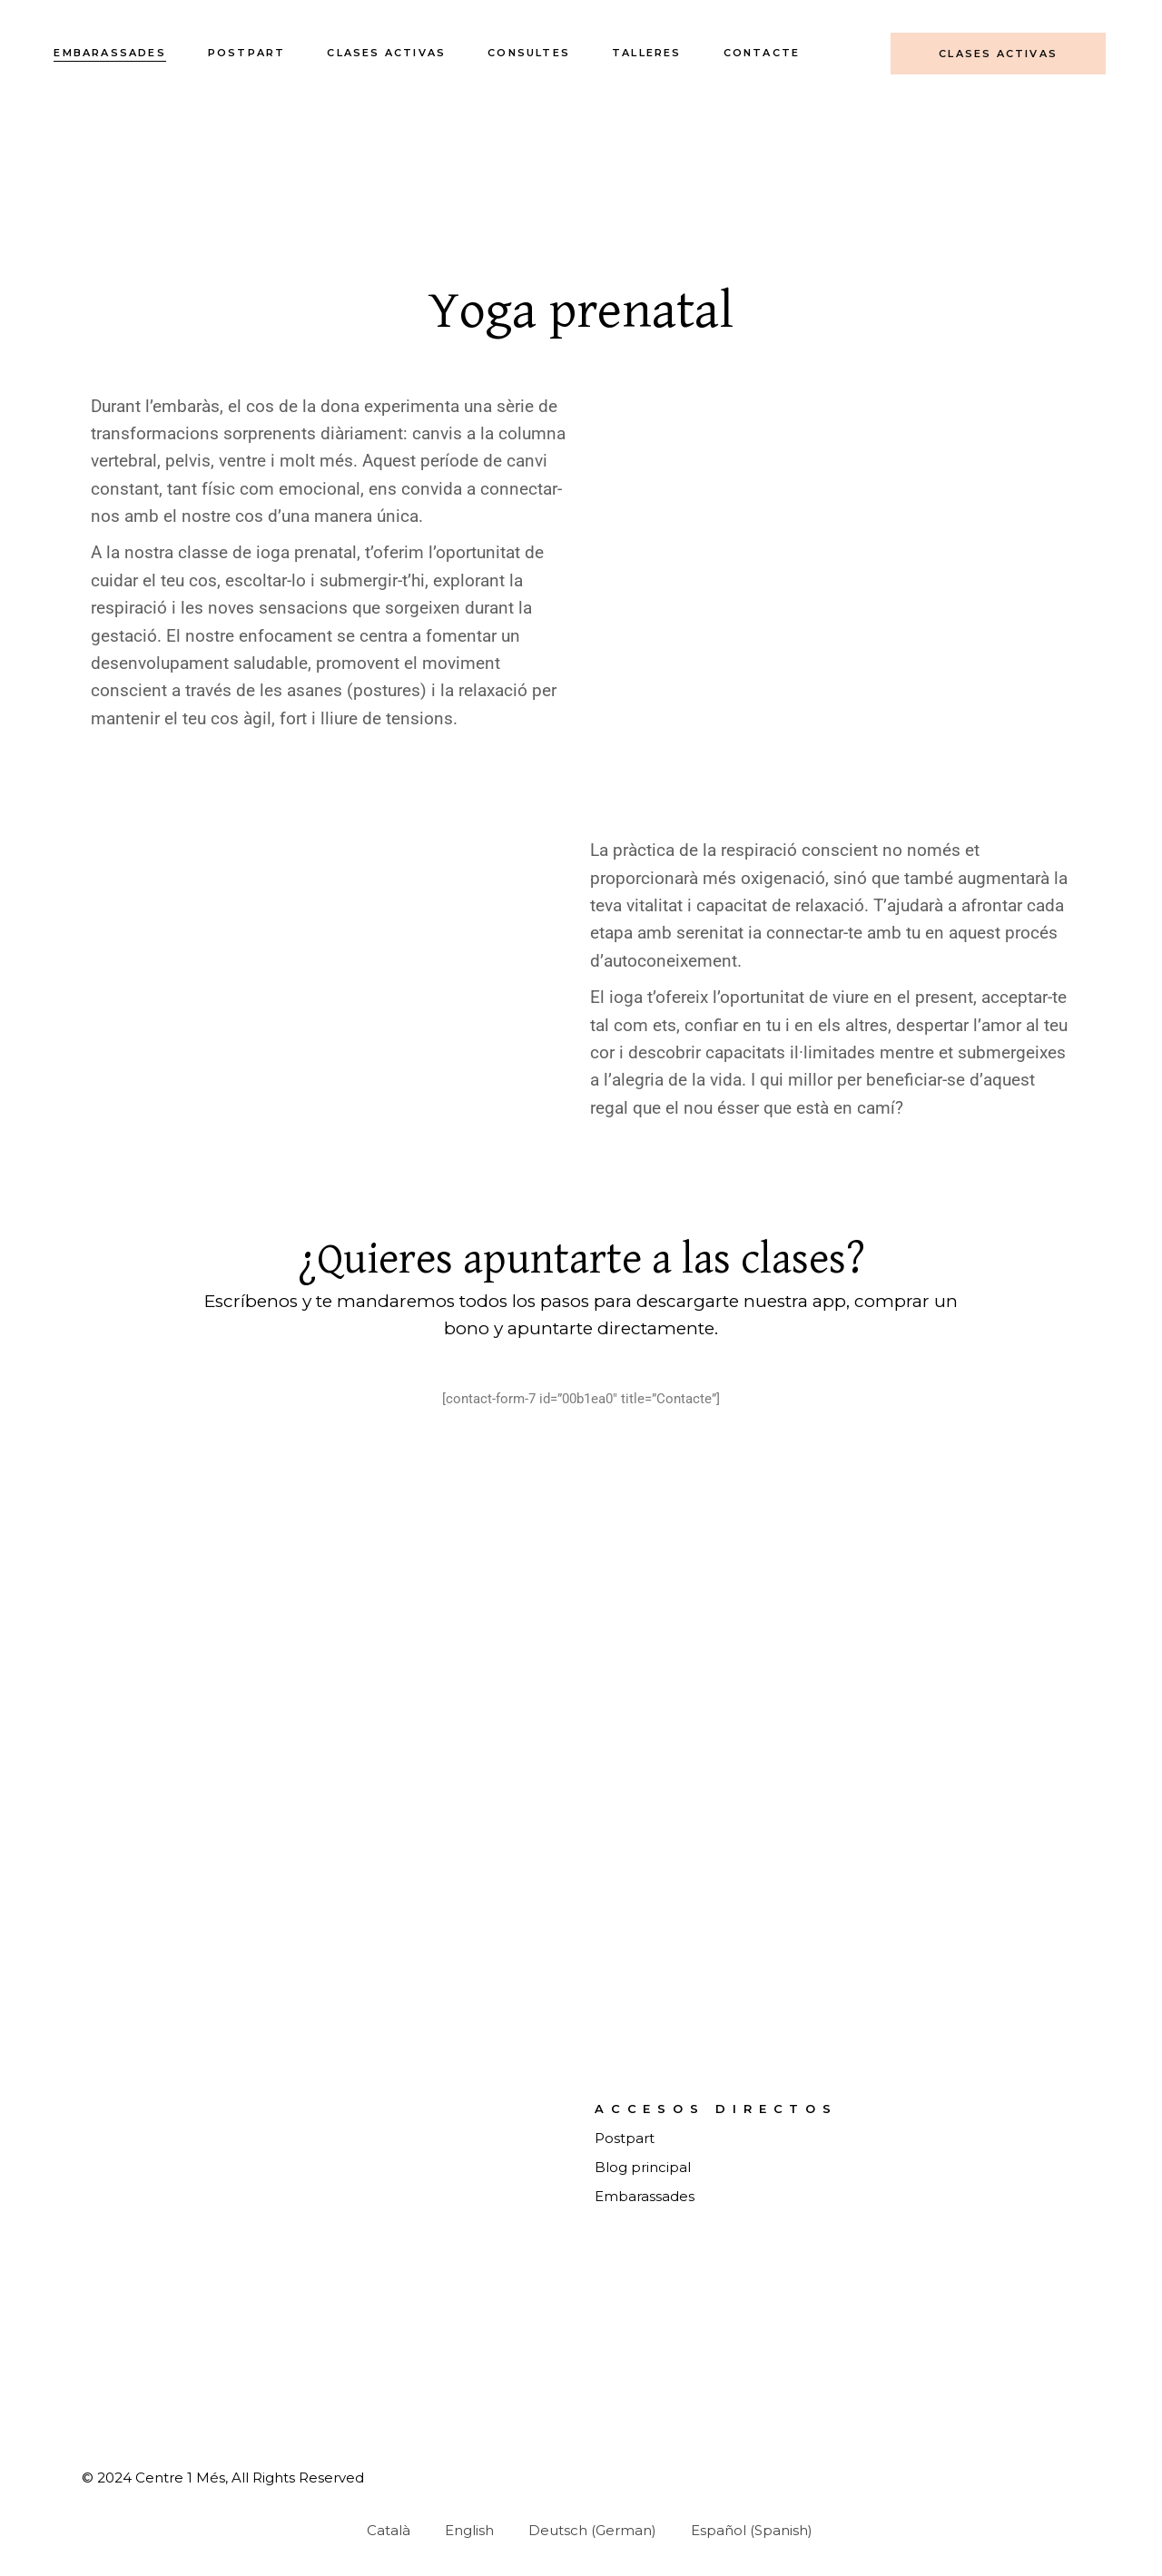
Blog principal (643, 2167)
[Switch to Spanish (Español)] (743, 2529)
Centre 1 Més (180, 2477)
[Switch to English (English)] (461, 2529)
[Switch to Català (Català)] (380, 2529)
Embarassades (644, 2196)
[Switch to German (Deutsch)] (584, 2529)
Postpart (625, 2138)
